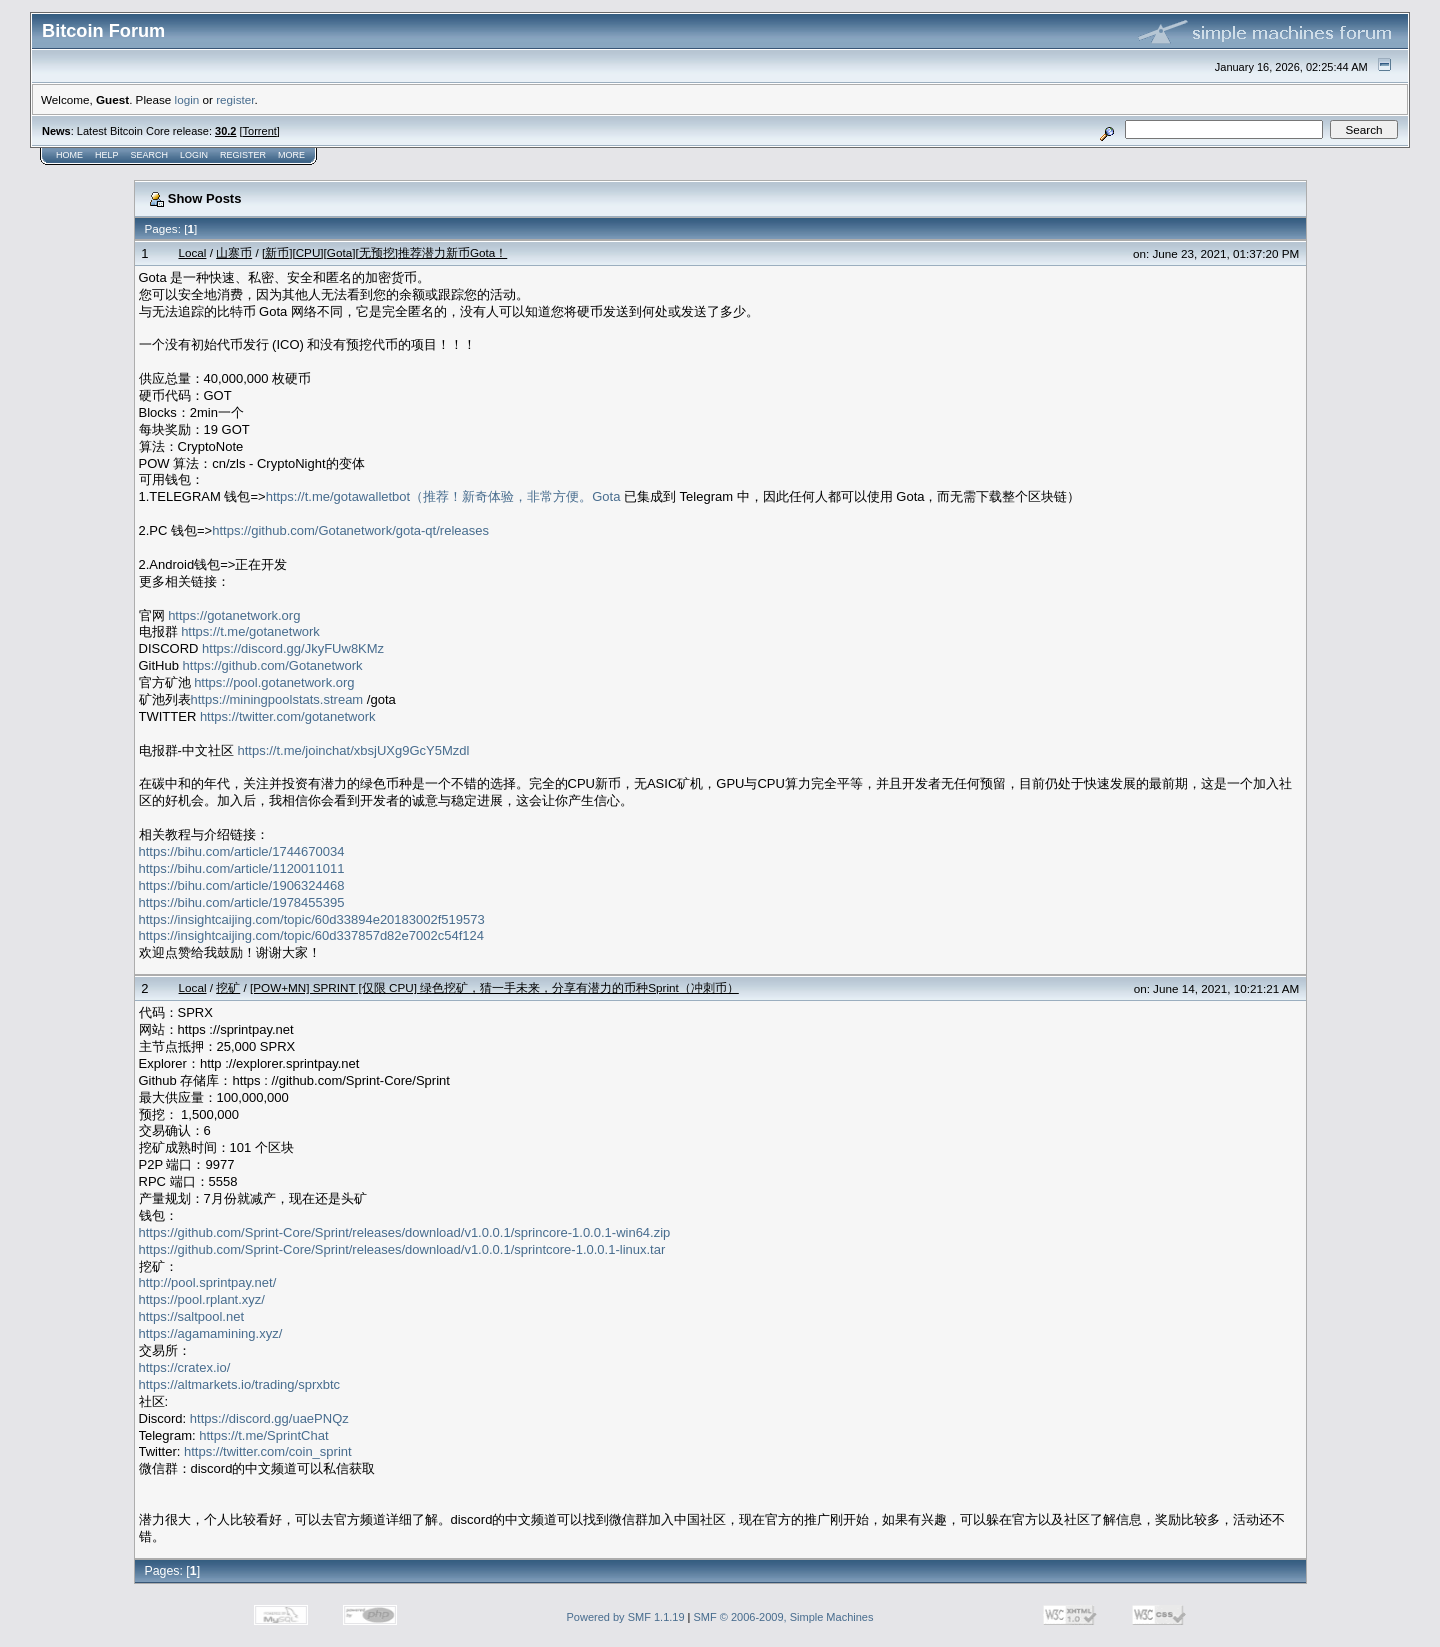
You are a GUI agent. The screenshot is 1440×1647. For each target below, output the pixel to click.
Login (194, 155)
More (291, 155)
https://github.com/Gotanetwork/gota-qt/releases (350, 530)
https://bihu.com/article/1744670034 (242, 851)
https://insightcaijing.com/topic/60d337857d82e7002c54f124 (311, 935)
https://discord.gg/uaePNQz (269, 1418)
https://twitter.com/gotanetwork (288, 716)
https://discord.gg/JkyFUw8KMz (293, 648)
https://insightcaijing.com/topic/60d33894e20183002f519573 (312, 919)
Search (150, 155)
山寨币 (234, 252)
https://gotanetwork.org (234, 615)
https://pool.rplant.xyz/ (202, 1299)
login (187, 99)
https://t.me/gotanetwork (250, 631)
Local (192, 252)
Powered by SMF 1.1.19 (626, 1617)
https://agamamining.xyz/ (211, 1333)
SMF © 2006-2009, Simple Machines (784, 1617)
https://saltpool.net (192, 1316)
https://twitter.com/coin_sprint (268, 1451)
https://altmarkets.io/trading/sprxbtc (240, 1384)
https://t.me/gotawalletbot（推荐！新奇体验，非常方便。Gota (443, 496)
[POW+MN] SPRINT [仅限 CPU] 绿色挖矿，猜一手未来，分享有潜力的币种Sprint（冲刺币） (494, 987)
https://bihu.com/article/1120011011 (242, 868)
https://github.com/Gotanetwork (273, 665)
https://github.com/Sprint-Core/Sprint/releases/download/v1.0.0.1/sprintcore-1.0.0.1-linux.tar (402, 1249)
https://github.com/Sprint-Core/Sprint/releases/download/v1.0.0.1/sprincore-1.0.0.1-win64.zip (405, 1232)
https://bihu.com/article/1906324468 (242, 885)
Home (69, 155)
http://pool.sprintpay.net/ (208, 1282)
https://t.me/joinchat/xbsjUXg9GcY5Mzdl (353, 750)
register (235, 99)
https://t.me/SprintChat (263, 1435)
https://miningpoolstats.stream (277, 699)
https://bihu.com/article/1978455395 (242, 902)
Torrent (260, 131)
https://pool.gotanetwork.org (274, 682)
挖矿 (228, 987)
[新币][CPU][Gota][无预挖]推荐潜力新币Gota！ (384, 252)
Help (107, 155)
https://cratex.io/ (185, 1367)
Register (243, 155)
